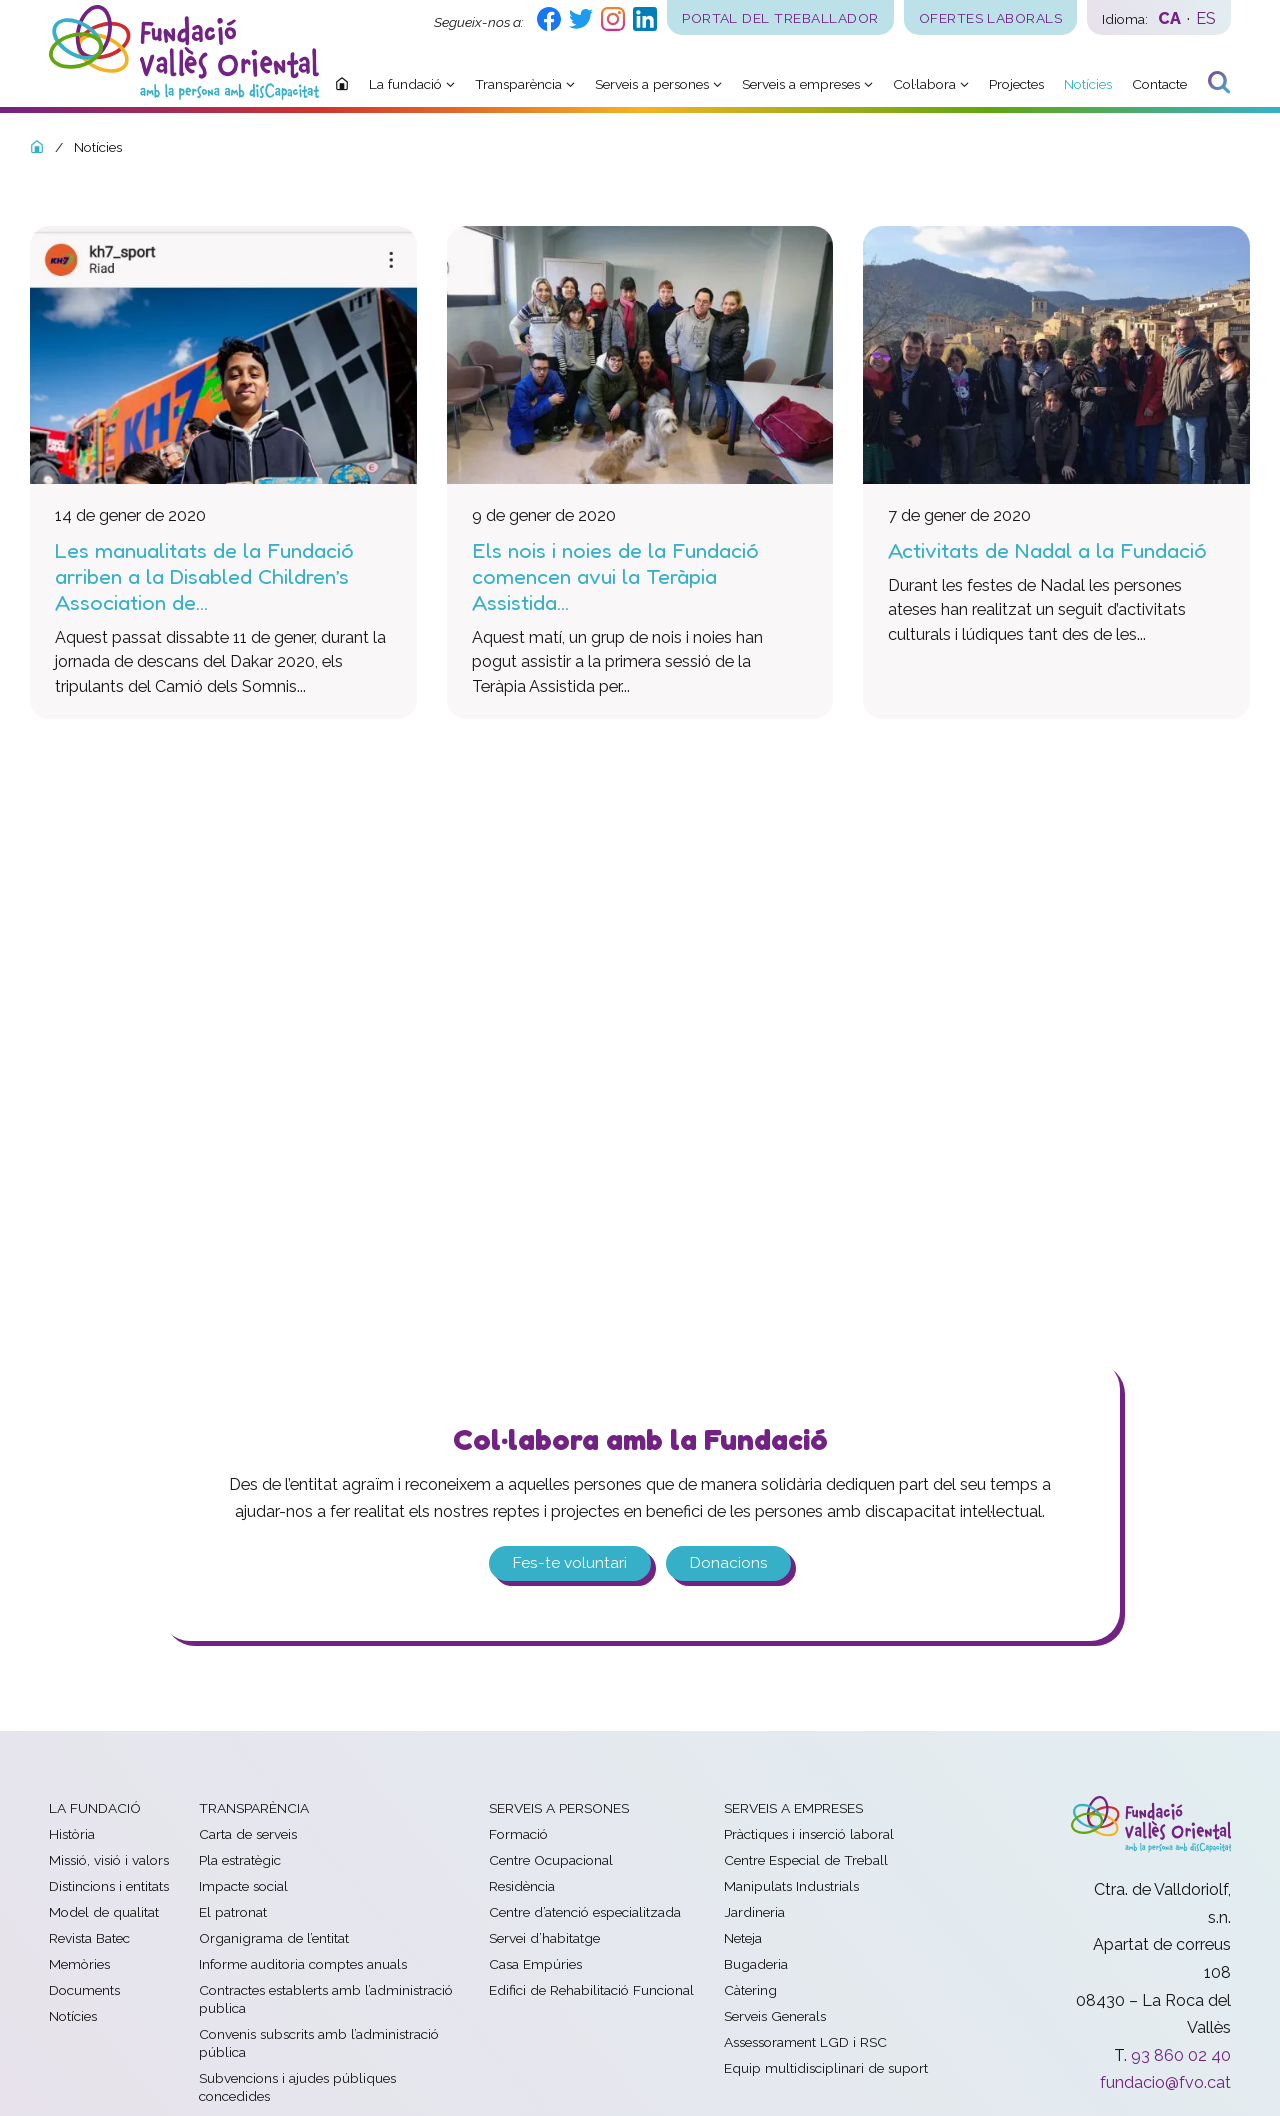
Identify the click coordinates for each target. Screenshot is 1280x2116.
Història (72, 1836)
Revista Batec (89, 1940)
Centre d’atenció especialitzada (585, 1914)
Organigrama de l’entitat (274, 1940)
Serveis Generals (775, 2018)
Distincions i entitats (109, 1888)
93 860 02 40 (1181, 2056)
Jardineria (754, 1914)
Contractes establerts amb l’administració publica (326, 2001)
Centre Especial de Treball (806, 1862)
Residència (522, 1888)
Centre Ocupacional (551, 1862)
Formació (518, 1836)
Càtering (750, 1992)
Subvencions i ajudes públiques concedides (297, 2088)
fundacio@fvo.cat (1165, 2084)
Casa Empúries (535, 1966)
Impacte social (243, 1888)
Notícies (73, 2018)
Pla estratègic (240, 1862)
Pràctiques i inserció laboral (809, 1836)
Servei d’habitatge (544, 1940)
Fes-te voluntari (569, 1564)
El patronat (233, 1914)
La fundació (95, 1810)
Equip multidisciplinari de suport (826, 2070)
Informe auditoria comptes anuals (303, 1966)
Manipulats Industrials (791, 1888)
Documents (84, 1992)
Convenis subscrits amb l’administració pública (319, 2045)
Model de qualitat (104, 1914)
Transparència (254, 1810)
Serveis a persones (559, 1810)
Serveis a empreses (793, 1810)
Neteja (743, 1940)
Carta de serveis (248, 1836)
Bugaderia (756, 1966)
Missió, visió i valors (109, 1862)
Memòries (79, 1966)
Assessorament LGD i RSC (805, 2044)
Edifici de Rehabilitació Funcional (591, 1992)
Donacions (729, 1564)
